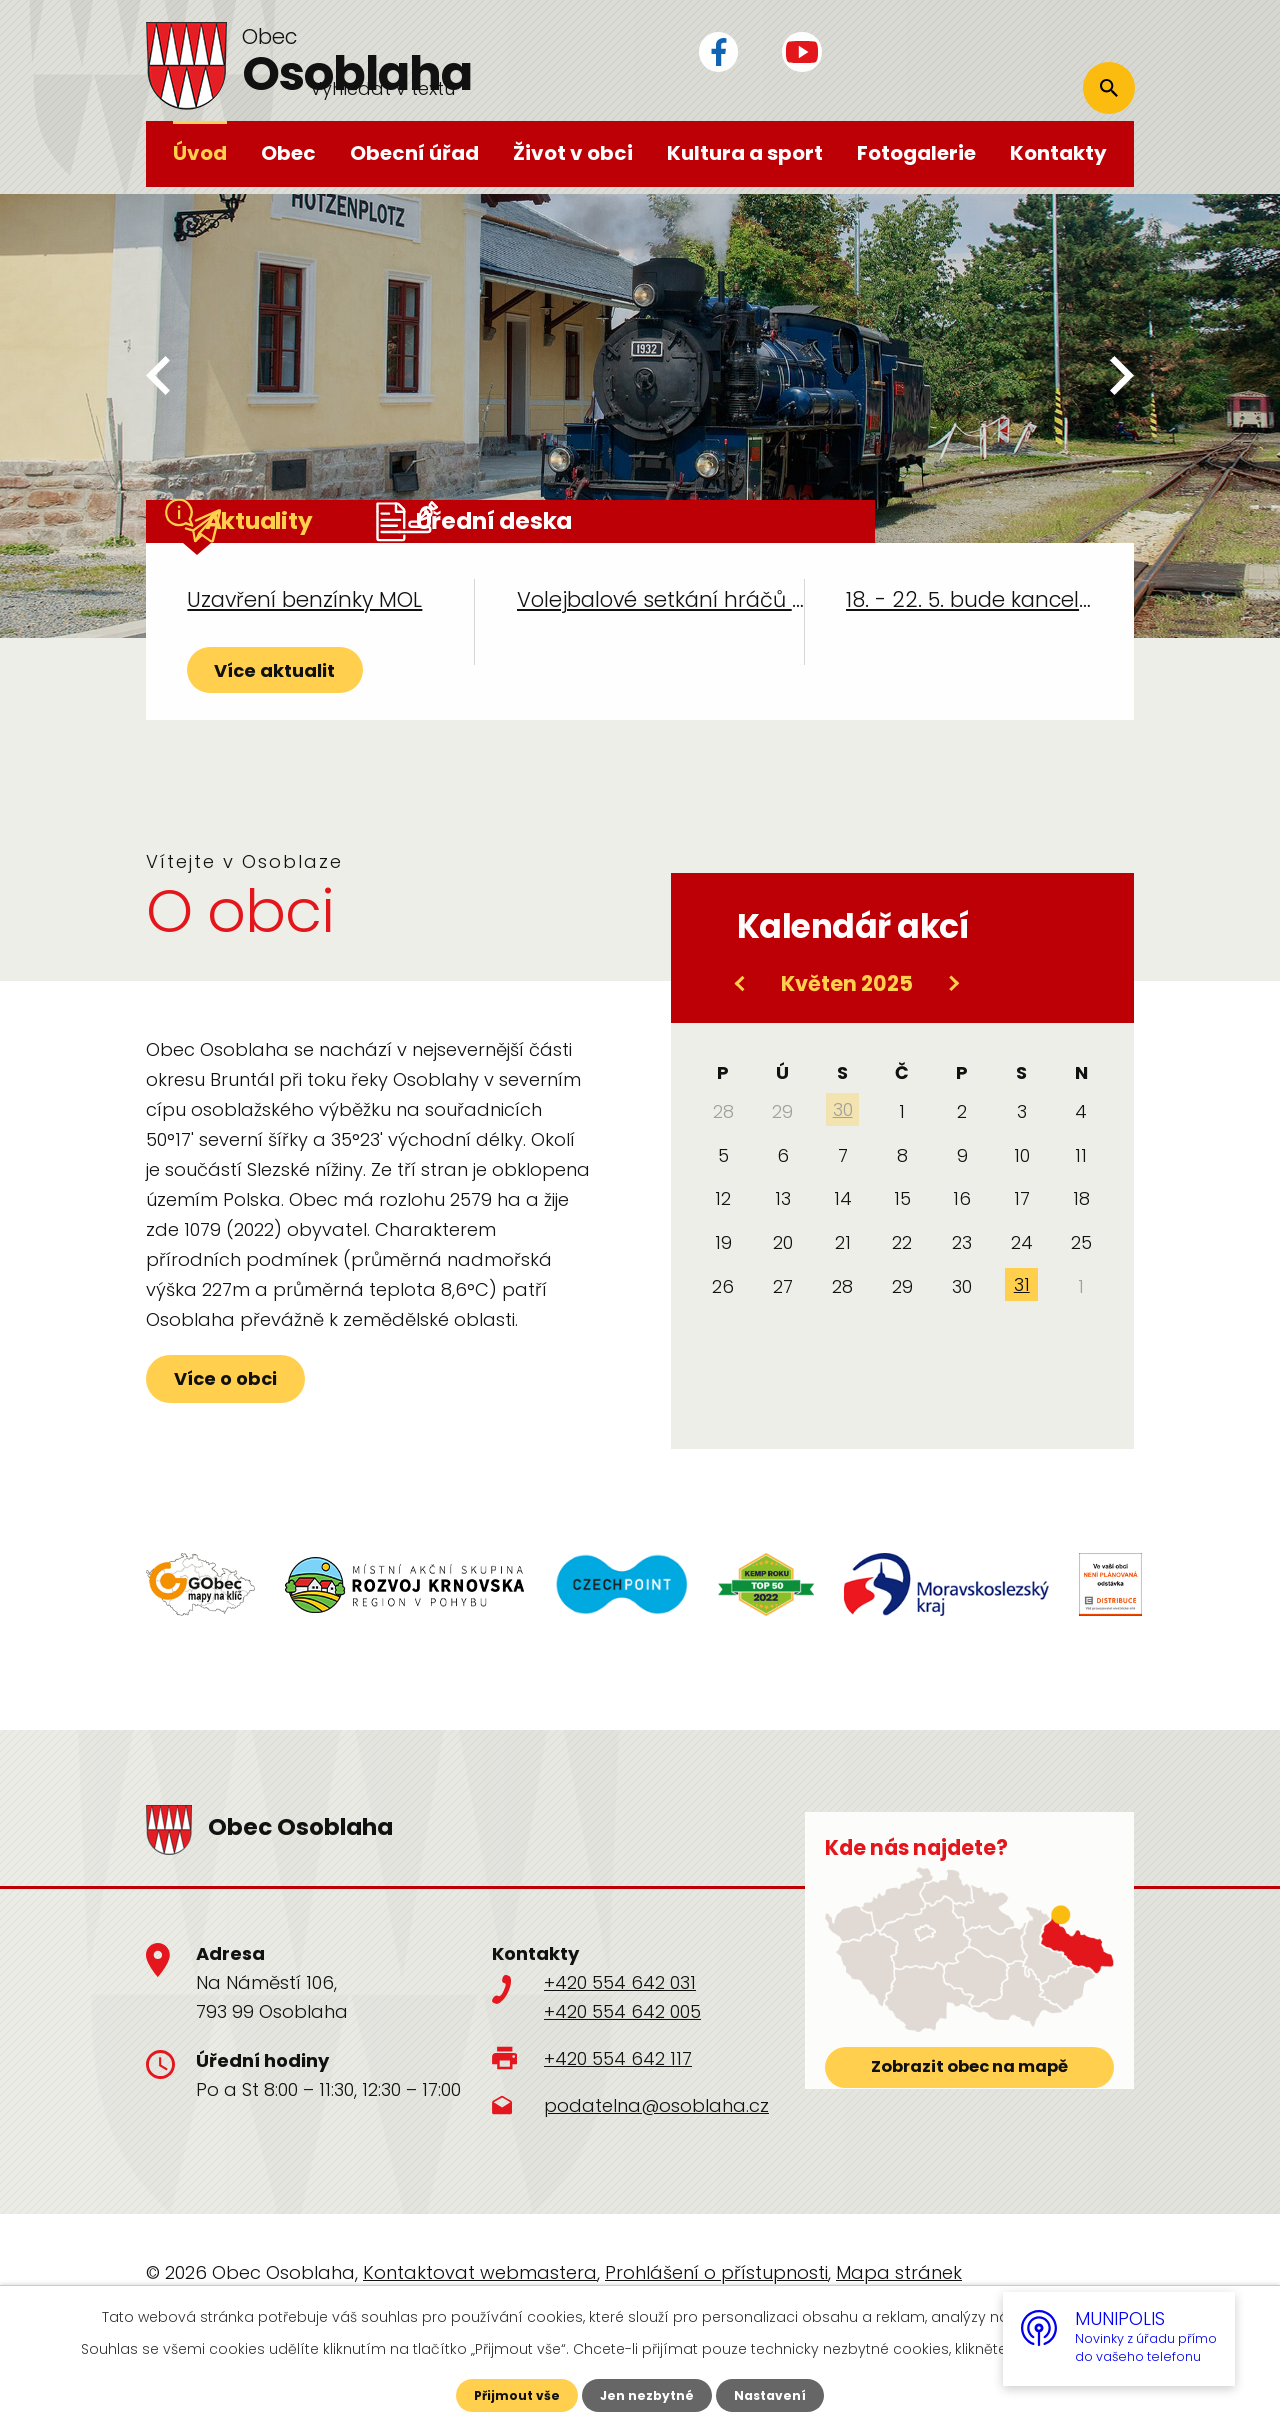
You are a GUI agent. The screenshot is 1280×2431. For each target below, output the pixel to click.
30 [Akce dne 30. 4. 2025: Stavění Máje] (843, 1182)
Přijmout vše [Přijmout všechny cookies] (507, 2394)
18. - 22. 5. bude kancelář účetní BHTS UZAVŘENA (969, 645)
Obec (288, 153)
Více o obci (276, 1474)
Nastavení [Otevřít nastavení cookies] (780, 2394)
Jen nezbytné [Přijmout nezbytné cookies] (647, 2394)
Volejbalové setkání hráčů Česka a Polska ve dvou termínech (661, 645)
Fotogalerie (916, 153)
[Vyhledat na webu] (1001, 57)
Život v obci (573, 153)
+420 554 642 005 (622, 2084)
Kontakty (1058, 153)
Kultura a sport (745, 153)
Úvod (200, 153)
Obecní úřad (414, 153)
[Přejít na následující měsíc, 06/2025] (953, 1056)
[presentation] (158, 379)
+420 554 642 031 (620, 2055)
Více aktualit (316, 737)
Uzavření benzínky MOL (304, 645)
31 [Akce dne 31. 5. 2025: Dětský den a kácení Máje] (1022, 1357)
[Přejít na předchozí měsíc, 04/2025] (741, 1056)
